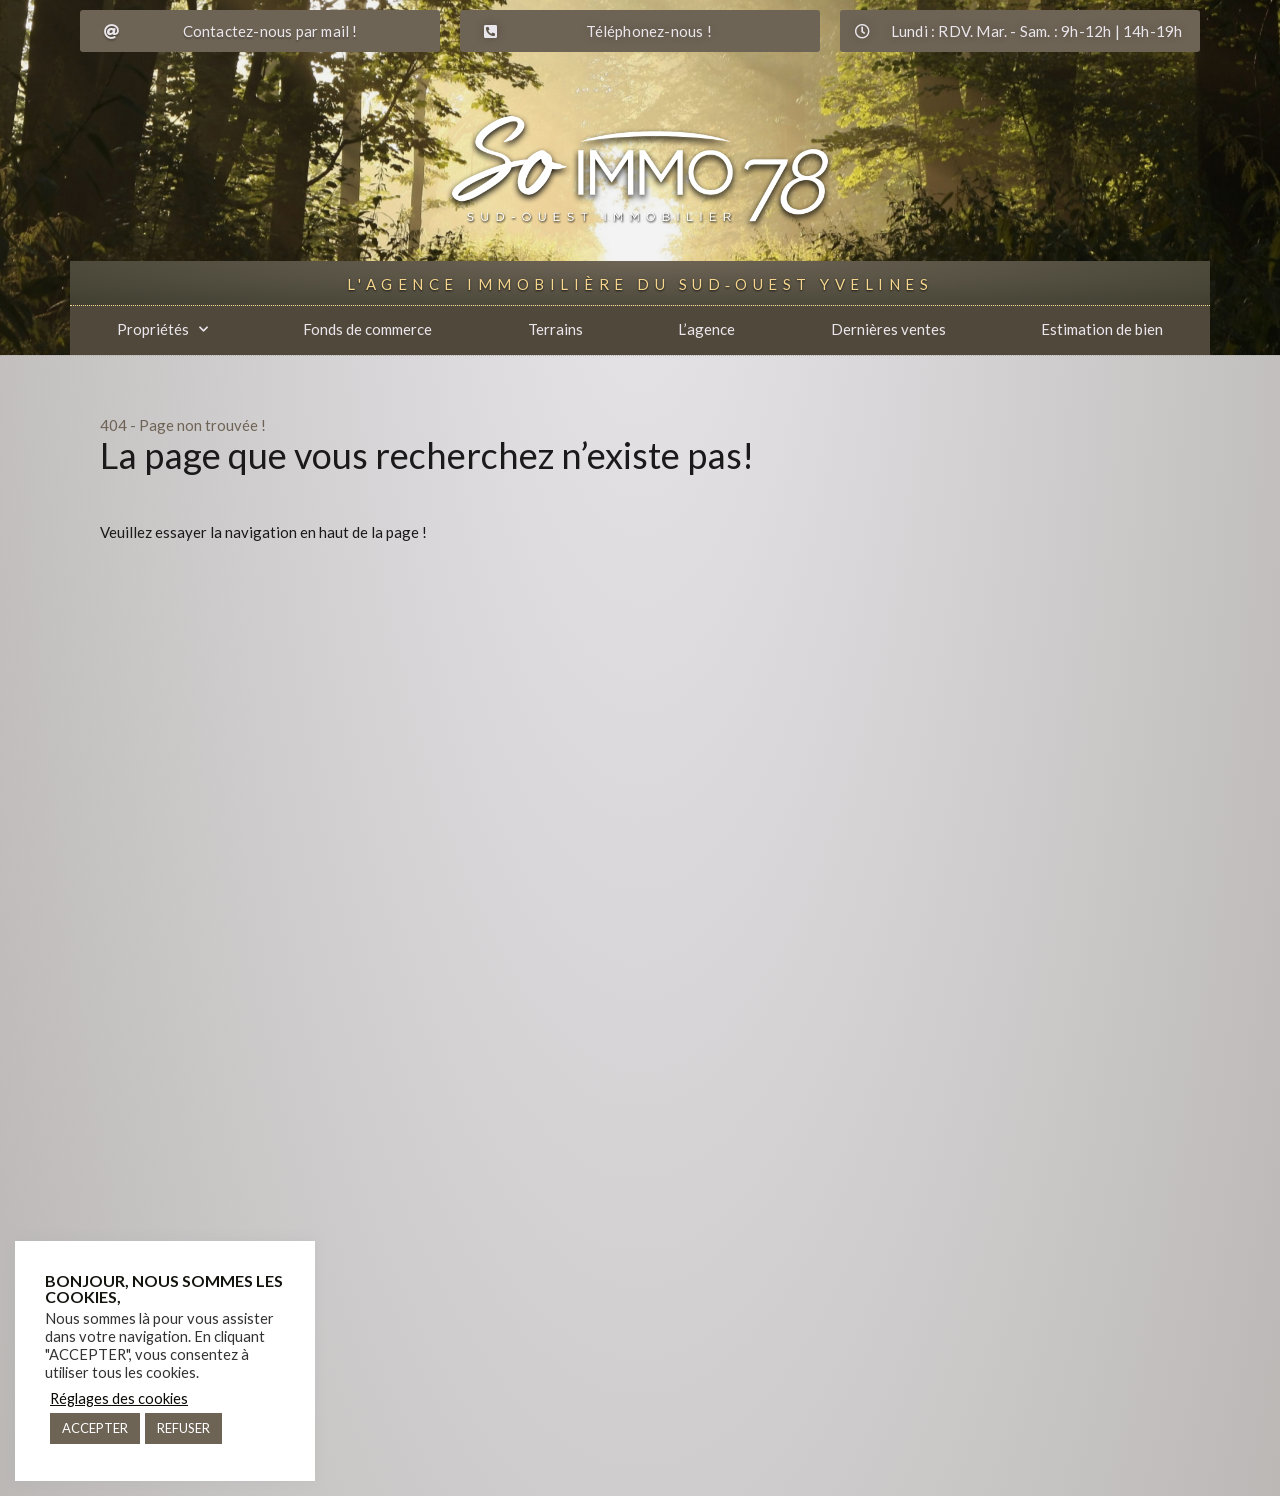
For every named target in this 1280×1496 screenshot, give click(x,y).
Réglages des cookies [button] (119, 1398)
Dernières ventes (888, 329)
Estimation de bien (1102, 329)
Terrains (555, 329)
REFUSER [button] (183, 1428)
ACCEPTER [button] (95, 1428)
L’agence (706, 329)
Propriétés (162, 329)
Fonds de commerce (367, 329)
